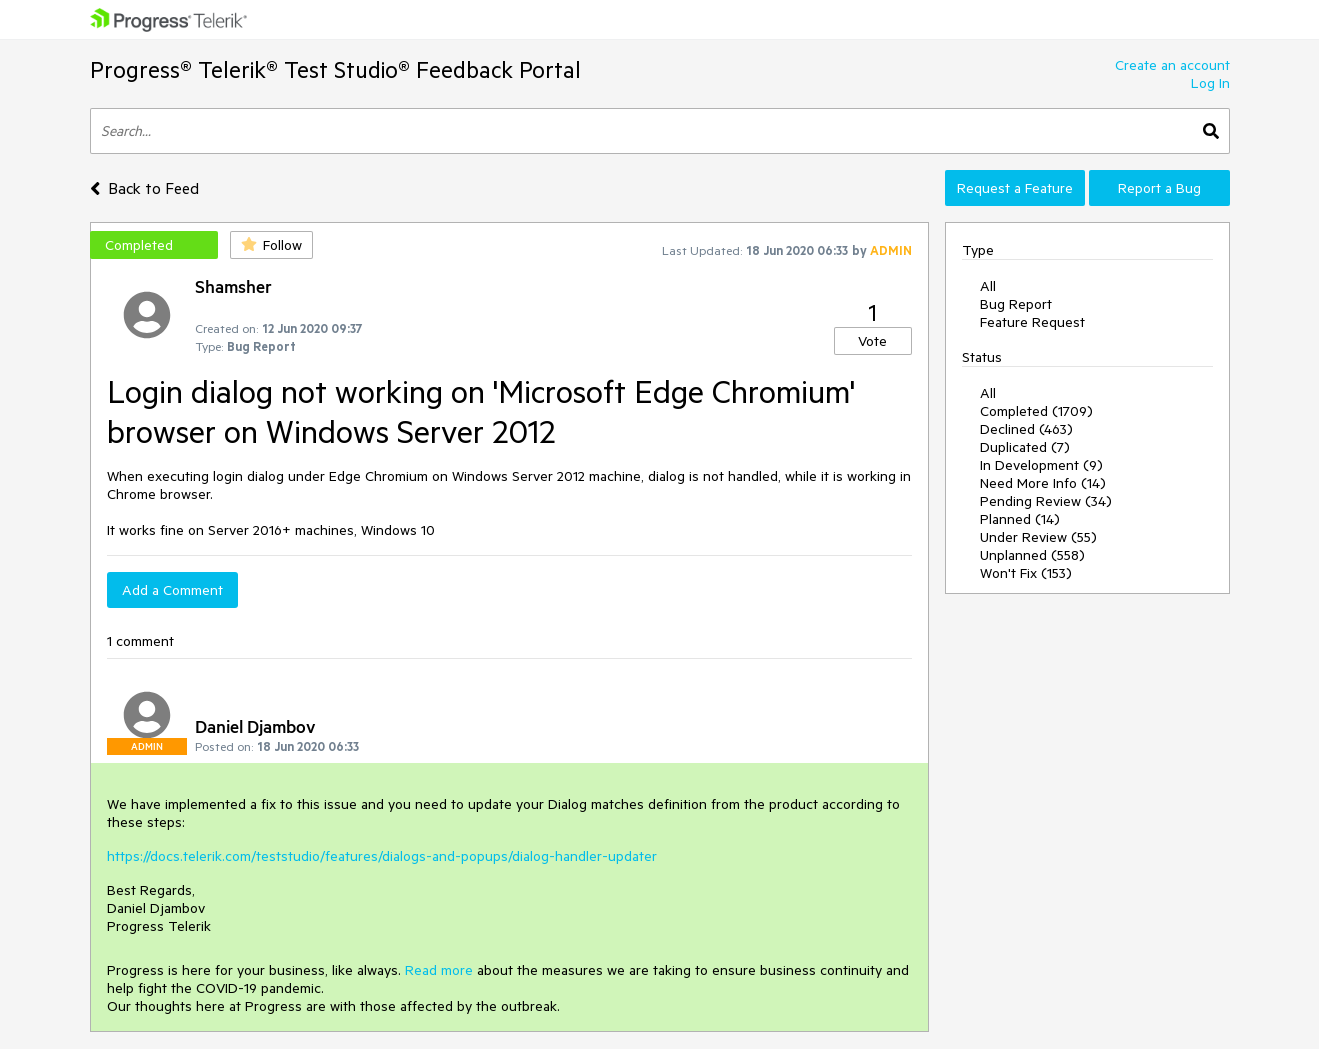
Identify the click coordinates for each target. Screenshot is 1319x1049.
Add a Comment (172, 590)
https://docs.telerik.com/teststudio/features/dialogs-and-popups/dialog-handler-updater (382, 856)
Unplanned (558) (1032, 555)
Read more (439, 970)
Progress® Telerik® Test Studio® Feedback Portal (335, 69)
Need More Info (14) (1043, 483)
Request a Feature (1015, 188)
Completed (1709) (1036, 411)
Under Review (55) (1038, 537)
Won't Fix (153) (1026, 573)
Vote (872, 341)
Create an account (1172, 65)
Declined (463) (1026, 429)
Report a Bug (1159, 188)
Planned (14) (1020, 519)
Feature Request (1032, 322)
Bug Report (1016, 304)
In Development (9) (1041, 465)
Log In (1210, 83)
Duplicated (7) (1025, 447)
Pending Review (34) (1046, 501)
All (988, 286)
